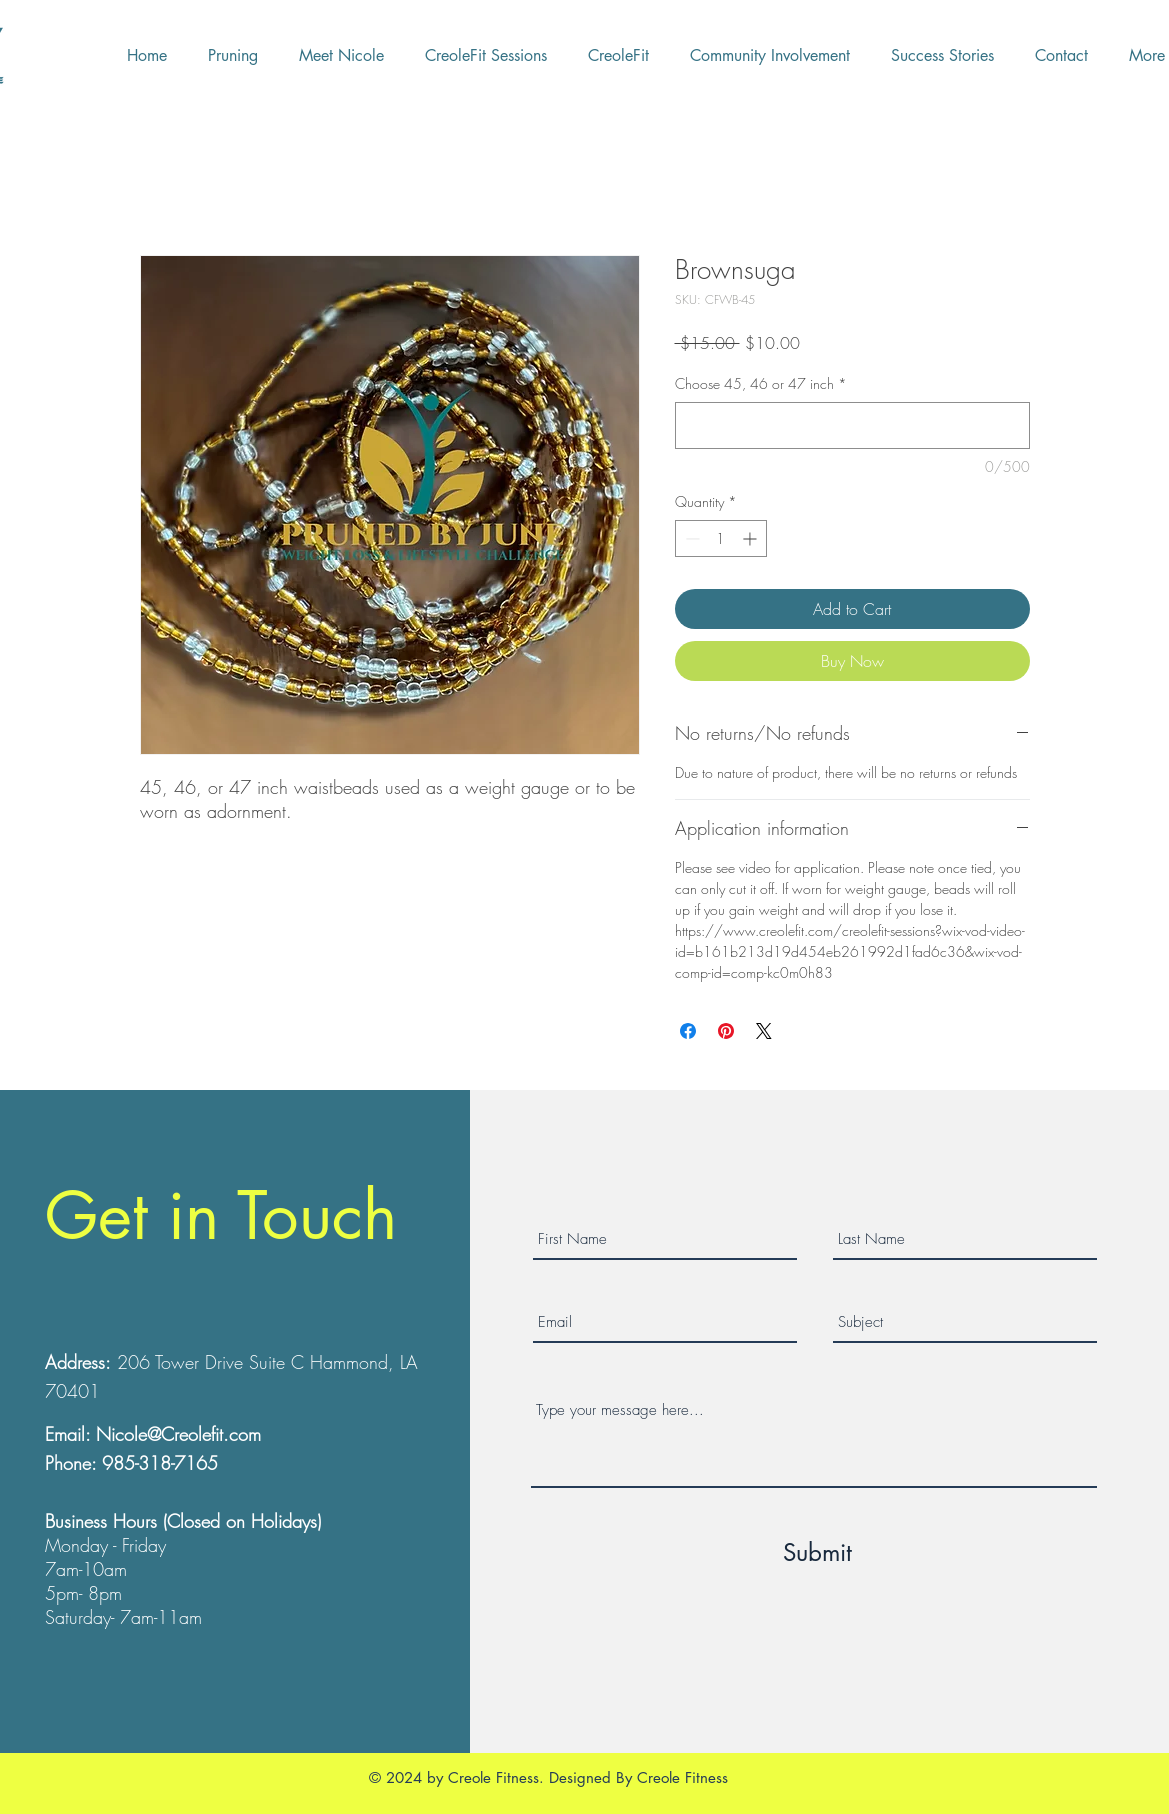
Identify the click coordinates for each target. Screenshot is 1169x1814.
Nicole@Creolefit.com (178, 1434)
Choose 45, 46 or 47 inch (761, 383)
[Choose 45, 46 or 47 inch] (852, 425)
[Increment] (751, 538)
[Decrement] (690, 538)
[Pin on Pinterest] (726, 1031)
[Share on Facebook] (688, 1031)
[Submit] (817, 1552)
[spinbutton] (721, 538)
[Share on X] (764, 1031)
